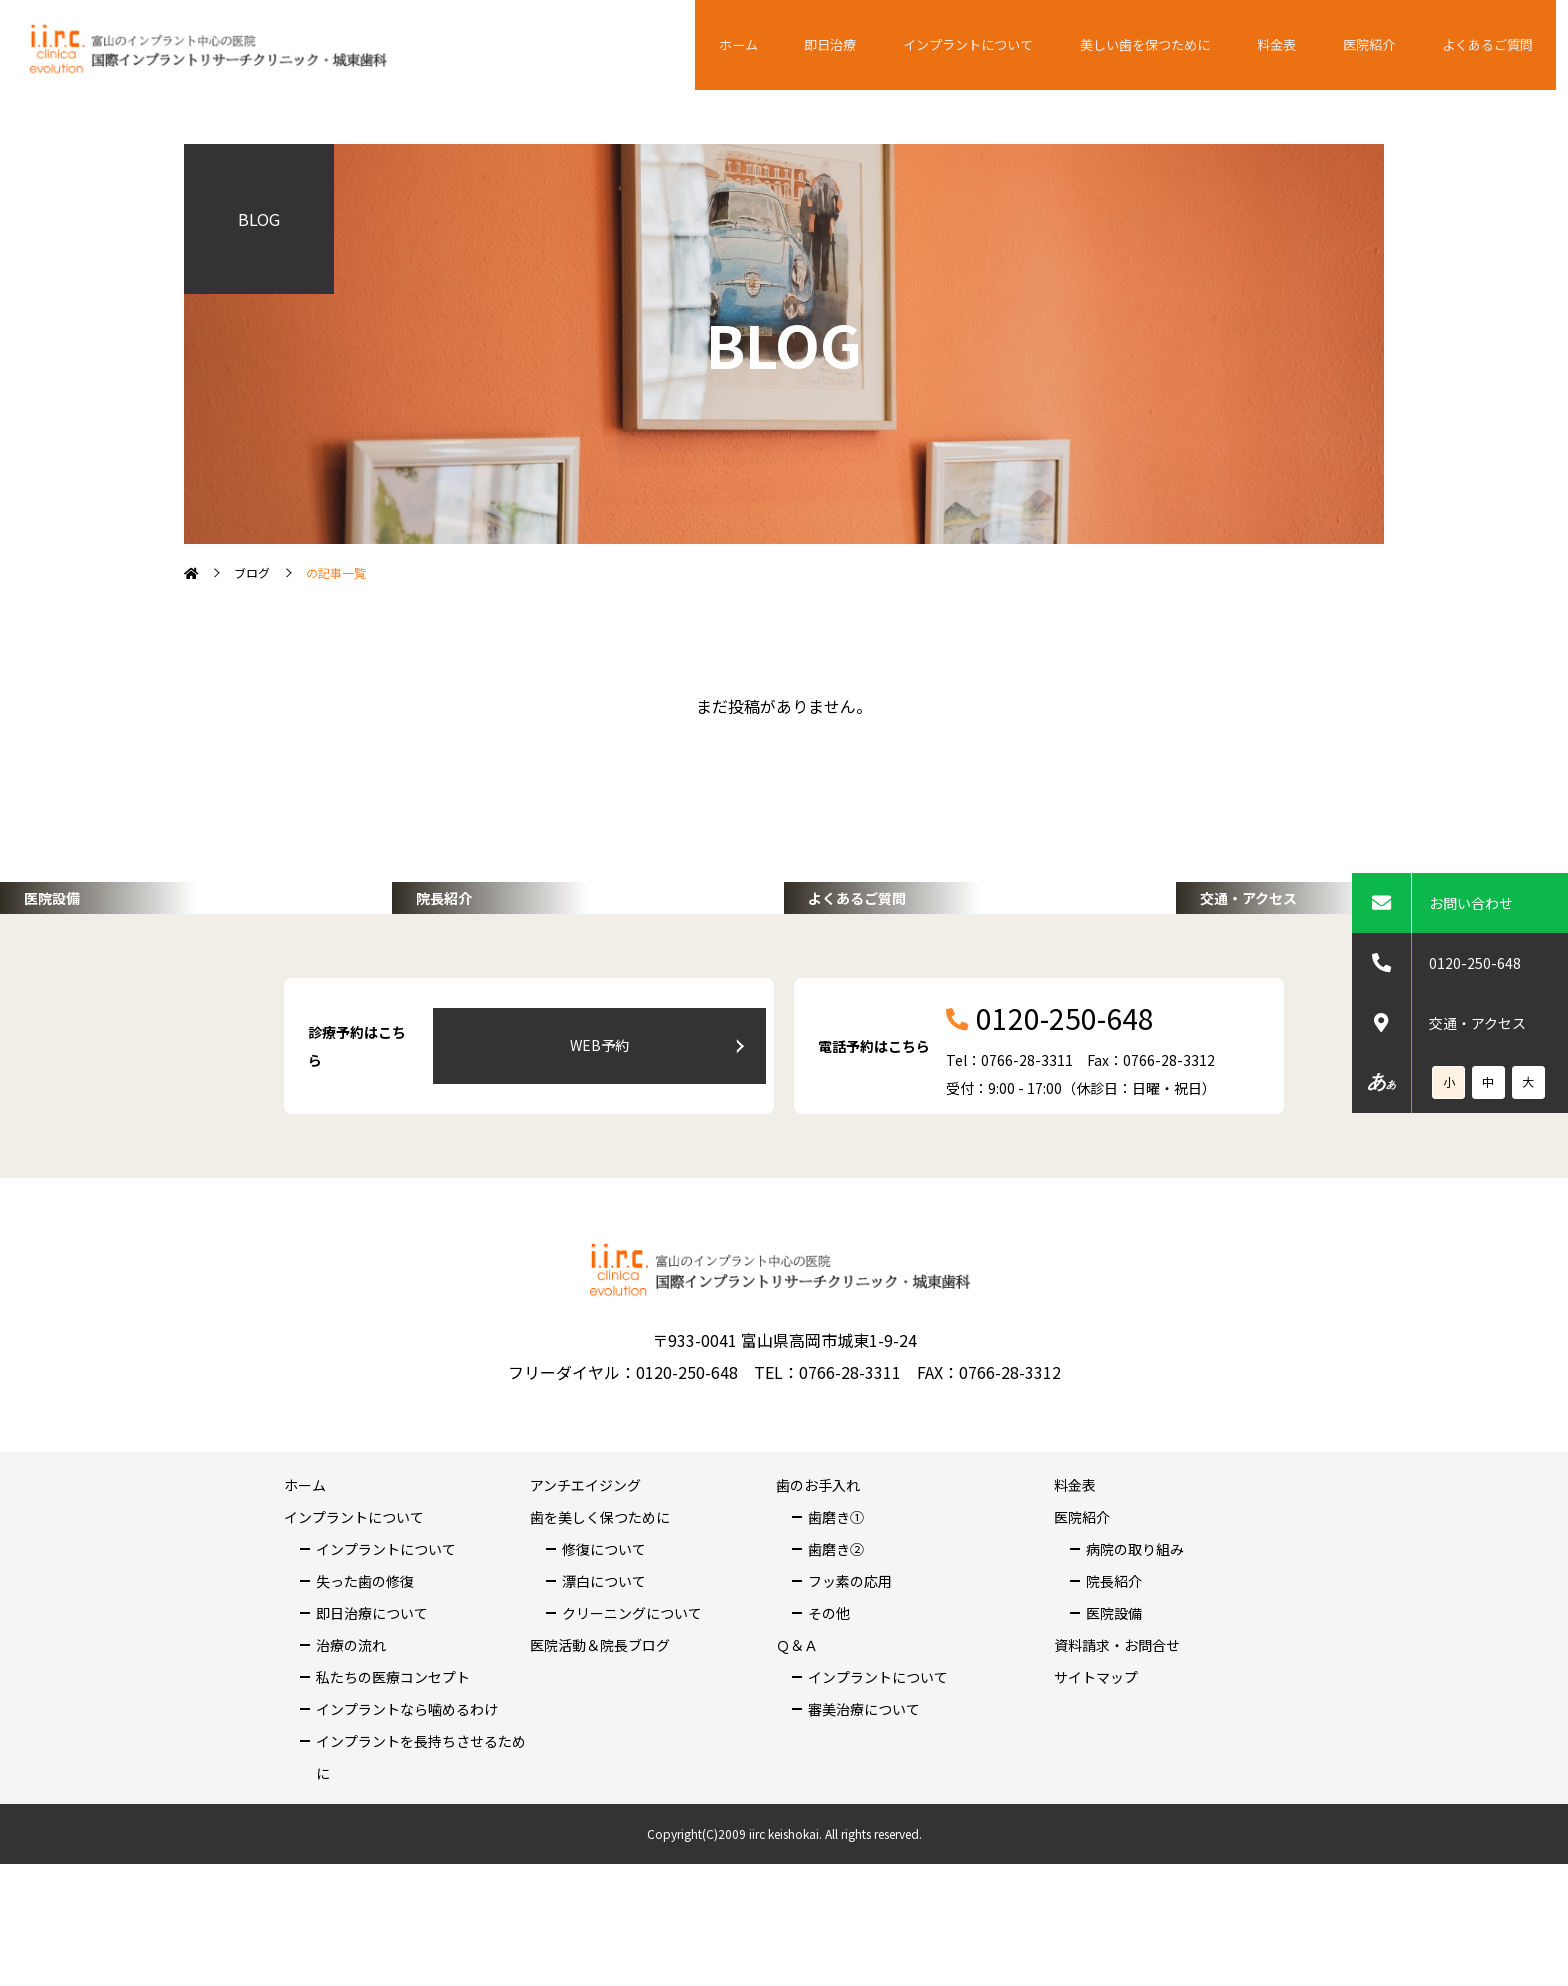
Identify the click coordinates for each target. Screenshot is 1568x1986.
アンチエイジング (585, 1575)
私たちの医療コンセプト (393, 1767)
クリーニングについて (632, 1703)
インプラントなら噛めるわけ (407, 1799)
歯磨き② (836, 1639)
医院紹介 (1382, 45)
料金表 (1301, 45)
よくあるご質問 (1491, 45)
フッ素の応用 (850, 1671)
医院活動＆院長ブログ (600, 1735)
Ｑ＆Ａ (797, 1735)
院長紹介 (1114, 1671)
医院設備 (1114, 1703)
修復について (604, 1639)
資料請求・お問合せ (1117, 1735)
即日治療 (876, 45)
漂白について (604, 1671)
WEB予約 (655, 1136)
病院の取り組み (1135, 1639)
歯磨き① (836, 1607)
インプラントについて (1006, 45)
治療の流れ (351, 1735)
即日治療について (372, 1703)
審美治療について (864, 1799)
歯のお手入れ (818, 1575)
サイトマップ (1096, 1767)
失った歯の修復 (365, 1671)
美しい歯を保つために (1178, 45)
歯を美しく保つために (600, 1607)
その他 (829, 1703)
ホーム (795, 45)
